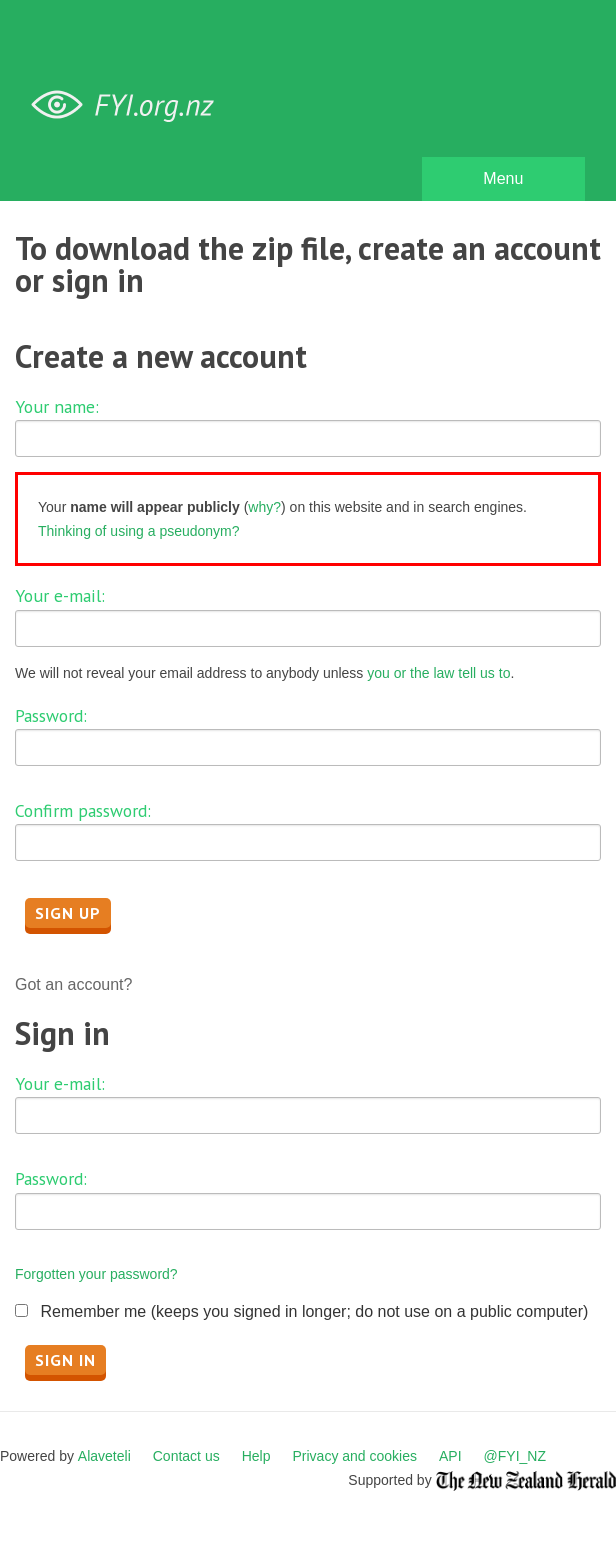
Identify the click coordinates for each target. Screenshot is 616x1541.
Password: (51, 715)
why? (264, 507)
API (450, 1456)
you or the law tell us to (438, 673)
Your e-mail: (60, 595)
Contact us (186, 1456)
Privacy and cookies (354, 1456)
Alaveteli (104, 1456)
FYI (130, 105)
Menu (503, 178)
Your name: (57, 406)
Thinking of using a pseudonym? (139, 531)
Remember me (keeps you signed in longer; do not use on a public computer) (314, 1311)
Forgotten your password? (96, 1274)
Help (256, 1456)
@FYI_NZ (515, 1456)
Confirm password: (83, 810)
